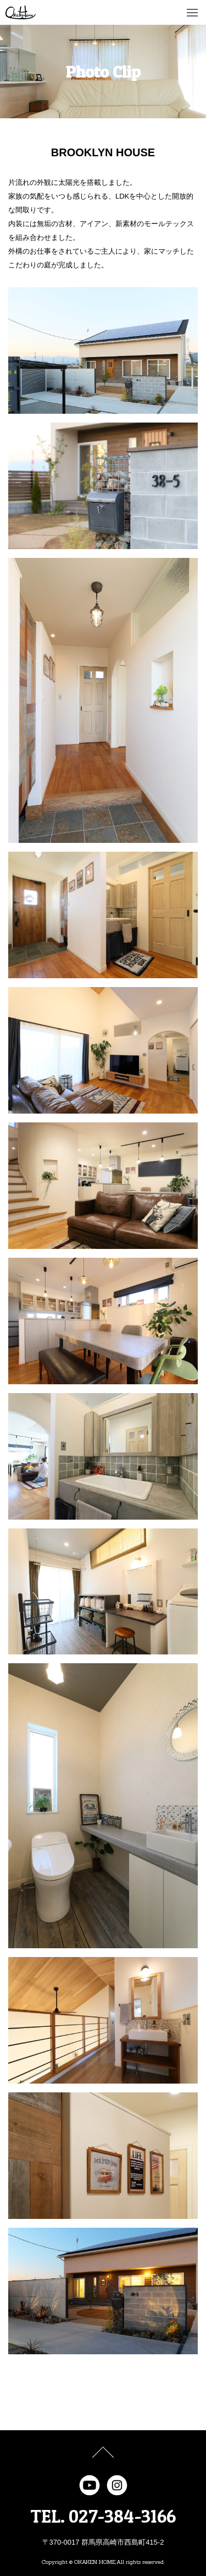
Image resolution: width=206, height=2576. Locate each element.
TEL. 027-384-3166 (103, 2516)
